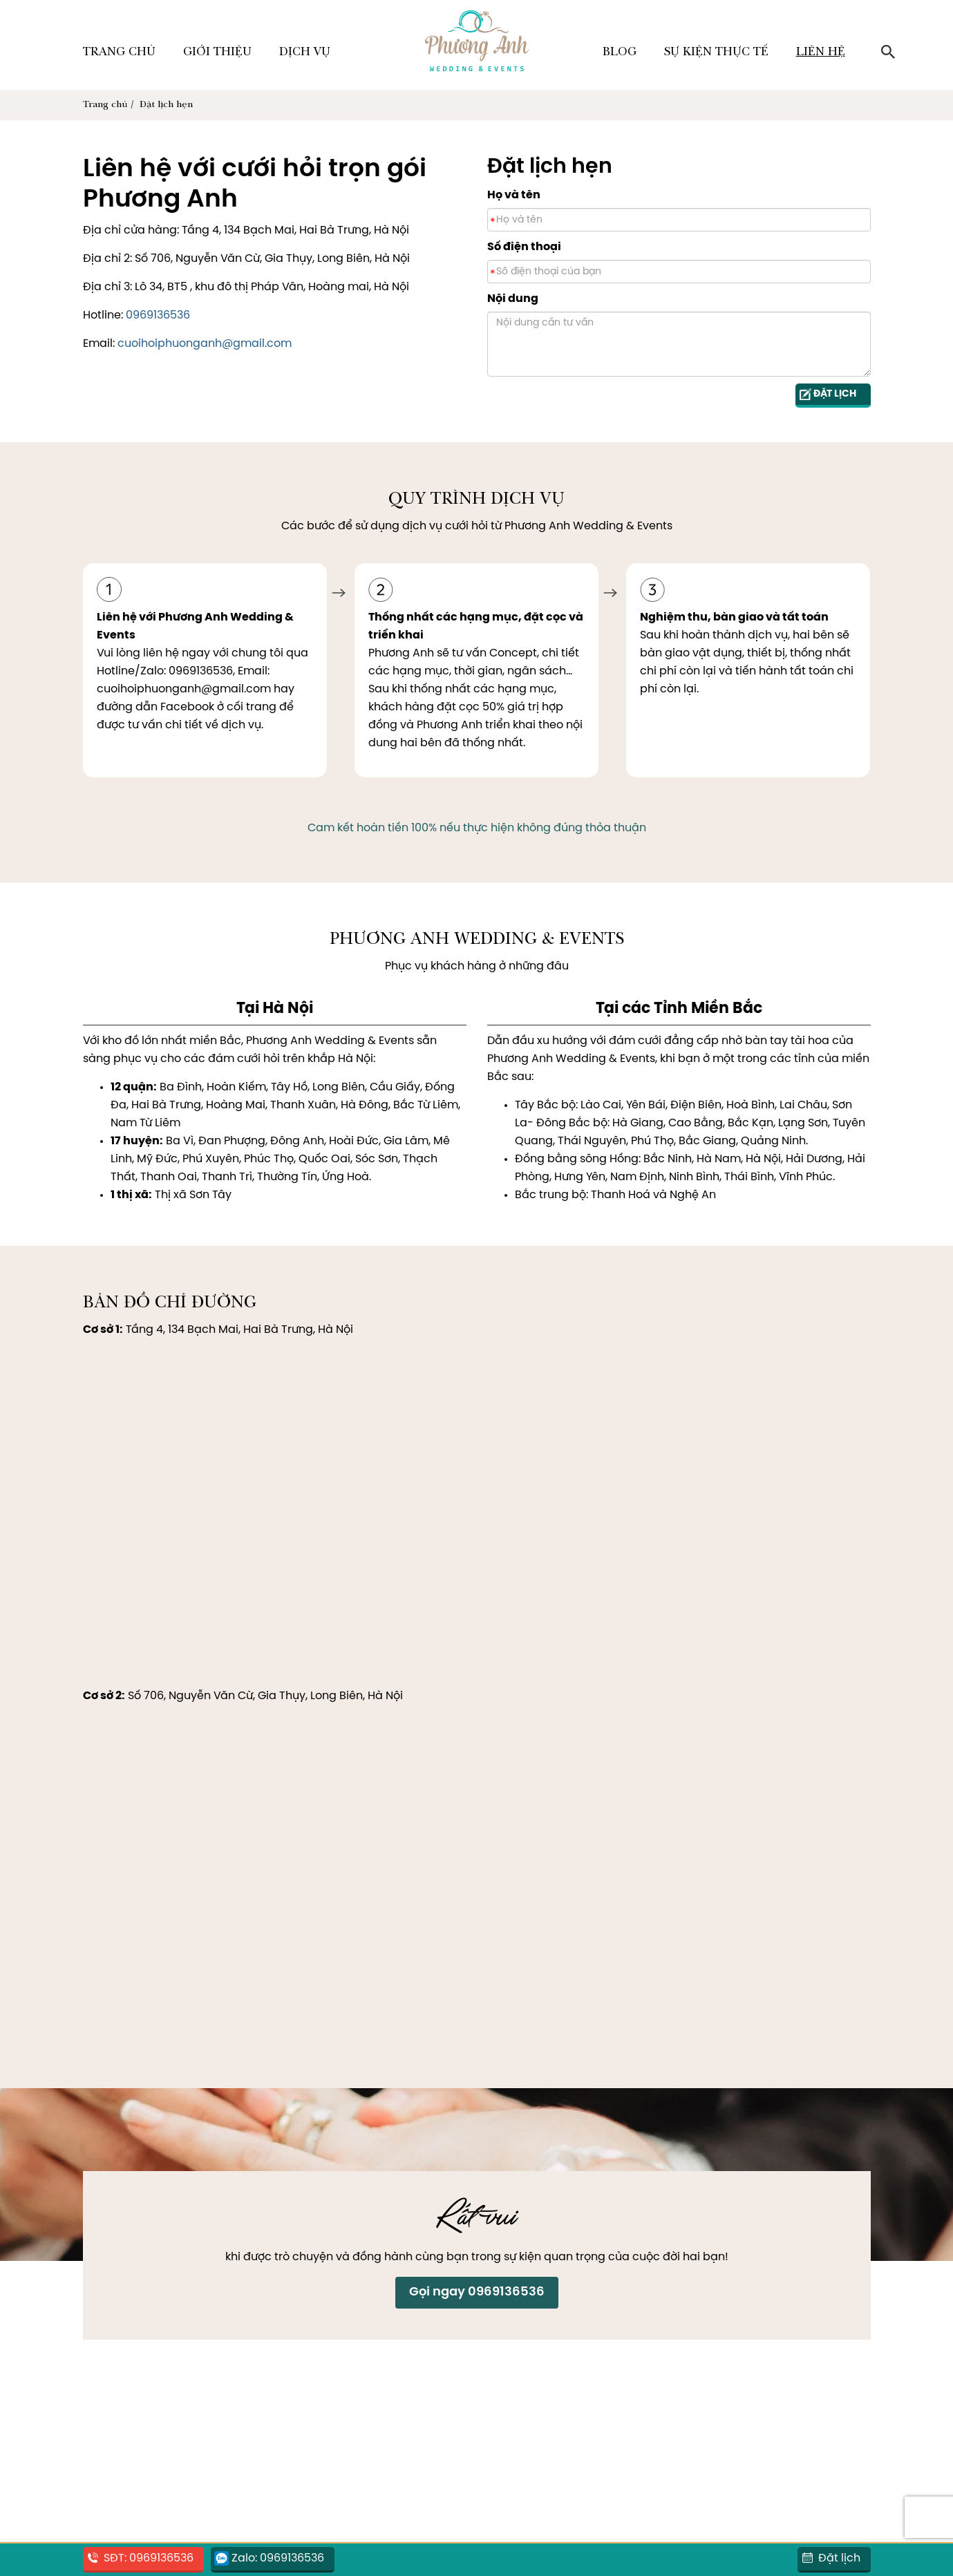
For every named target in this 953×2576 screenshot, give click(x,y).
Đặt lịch (839, 2558)
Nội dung (512, 299)
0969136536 (158, 315)
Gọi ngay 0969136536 (477, 2292)
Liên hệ (820, 53)
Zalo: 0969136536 (278, 2558)
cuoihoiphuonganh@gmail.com (204, 344)
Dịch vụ (304, 53)
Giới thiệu (217, 53)
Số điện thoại (524, 247)
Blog (619, 53)
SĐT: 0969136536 (149, 2558)
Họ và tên (513, 195)
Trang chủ (119, 53)
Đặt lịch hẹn (166, 105)
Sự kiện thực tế (716, 53)
